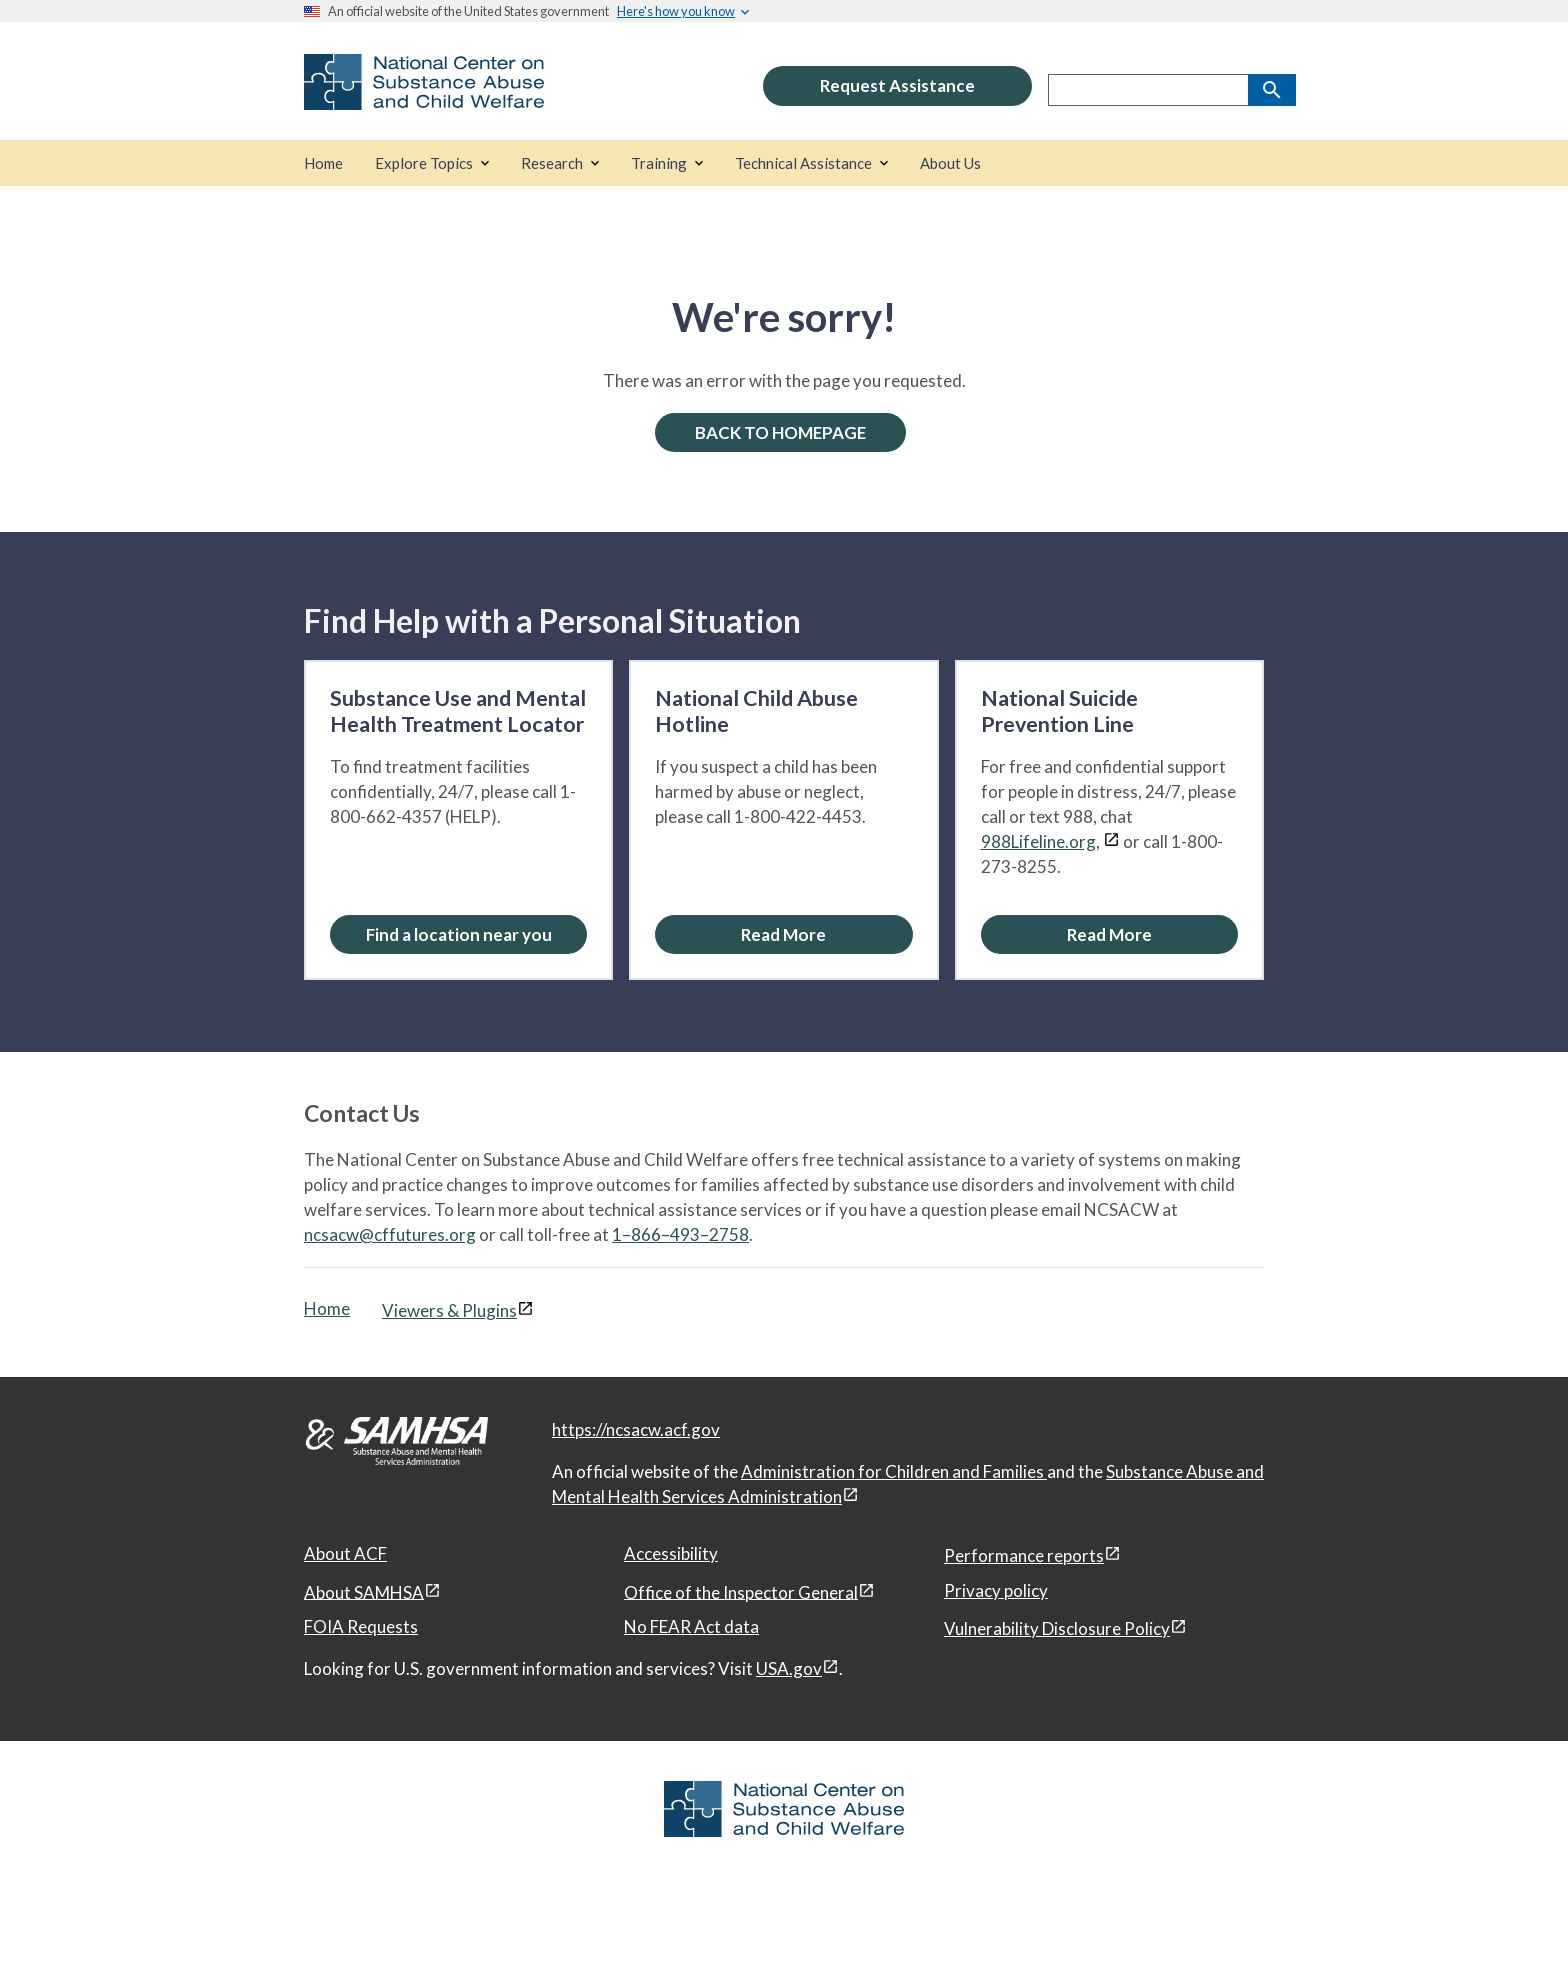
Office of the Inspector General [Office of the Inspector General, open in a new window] (741, 1591)
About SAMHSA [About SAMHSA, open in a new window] (364, 1591)
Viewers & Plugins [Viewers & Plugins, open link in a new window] (449, 1310)
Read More (783, 934)
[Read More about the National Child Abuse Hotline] (783, 934)
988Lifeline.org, (1040, 841)
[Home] (323, 163)
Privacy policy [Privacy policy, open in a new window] (996, 1590)
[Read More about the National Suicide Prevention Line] (1109, 934)
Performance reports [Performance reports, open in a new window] (1024, 1555)
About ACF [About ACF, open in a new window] (345, 1553)
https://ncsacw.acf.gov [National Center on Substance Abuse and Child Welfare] (636, 1429)
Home (327, 1308)
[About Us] (950, 163)
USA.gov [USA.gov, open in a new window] (789, 1668)
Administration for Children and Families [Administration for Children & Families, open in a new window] (894, 1471)
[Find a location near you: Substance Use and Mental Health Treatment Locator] (458, 934)
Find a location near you (459, 934)
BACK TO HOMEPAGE (780, 432)
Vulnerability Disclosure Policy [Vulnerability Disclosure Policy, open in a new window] (1057, 1628)
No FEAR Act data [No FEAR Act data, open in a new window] (691, 1626)
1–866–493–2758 (680, 1234)
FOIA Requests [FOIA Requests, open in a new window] (361, 1626)
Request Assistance (897, 85)
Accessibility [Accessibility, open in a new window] (671, 1553)
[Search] (1272, 90)
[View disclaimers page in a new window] (1111, 841)
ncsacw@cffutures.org (390, 1234)
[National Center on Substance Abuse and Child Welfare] (424, 96)
